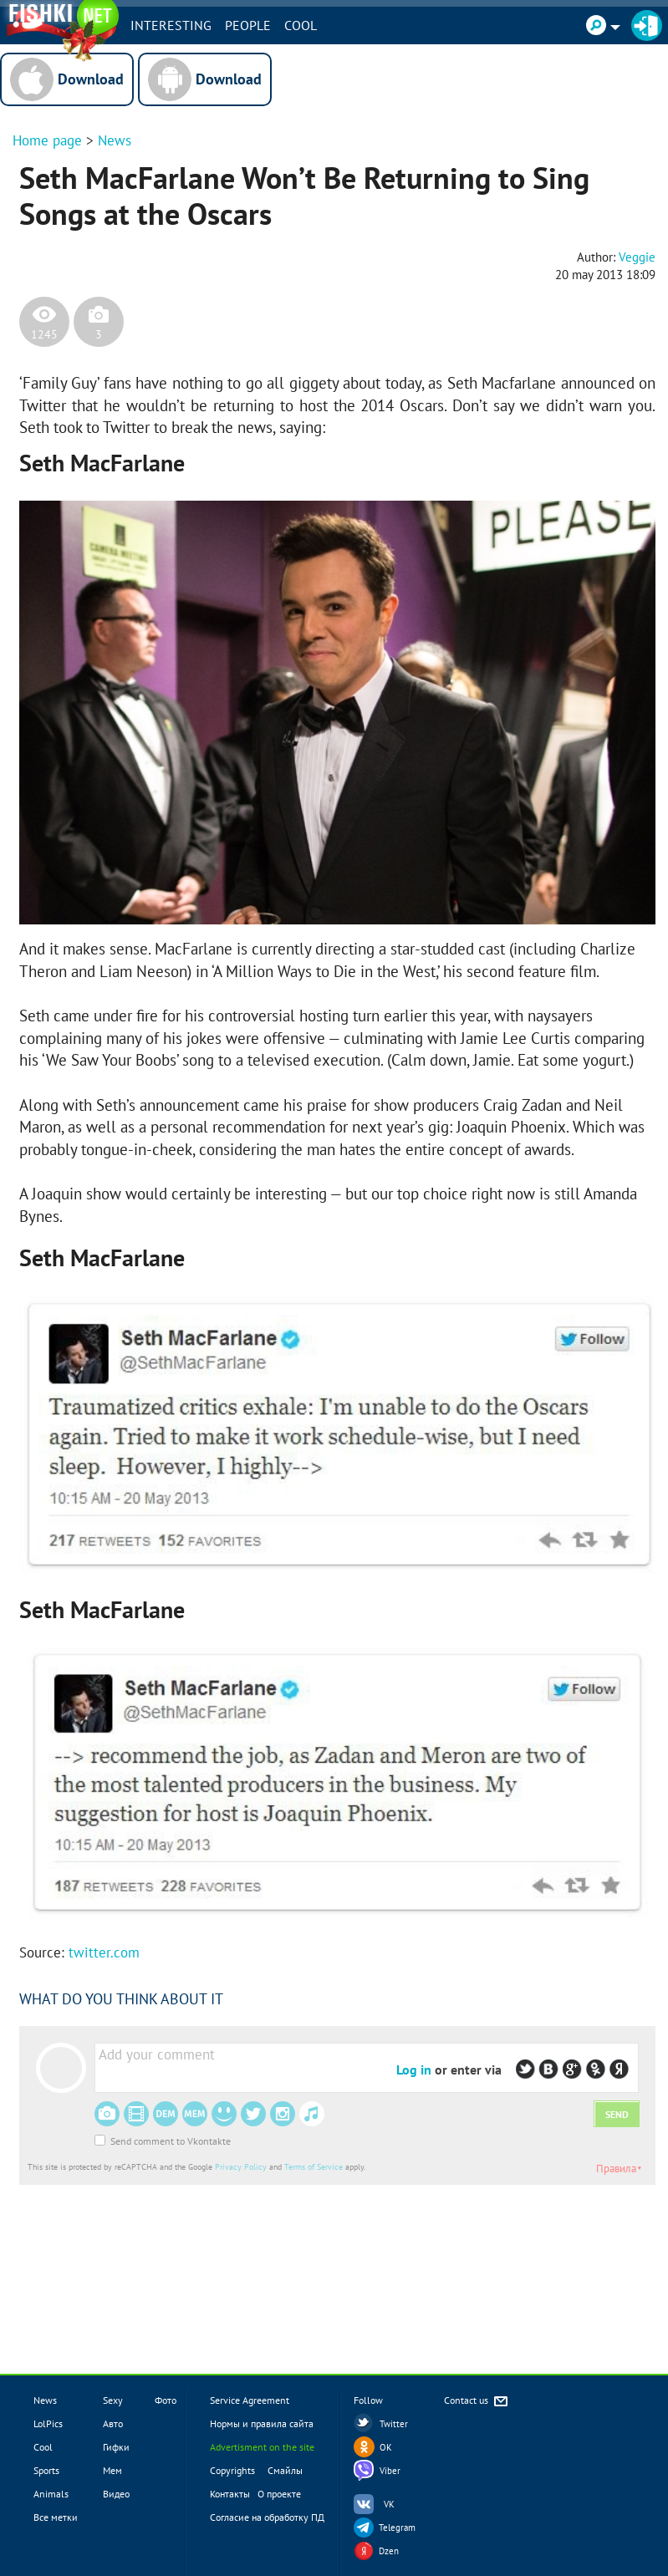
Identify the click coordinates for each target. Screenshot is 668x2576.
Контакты (230, 2493)
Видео (116, 2493)
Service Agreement (249, 2400)
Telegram (397, 2527)
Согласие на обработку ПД (267, 2517)
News (114, 140)
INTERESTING (171, 25)
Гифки (116, 2447)
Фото (165, 2400)
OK (386, 2447)
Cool (300, 25)
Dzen (389, 2551)
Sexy (113, 2400)
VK (389, 2504)
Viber (390, 2471)
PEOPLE (248, 25)
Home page (47, 140)
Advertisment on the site (262, 2447)
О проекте (279, 2493)
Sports (46, 2470)
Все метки (55, 2517)
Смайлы (285, 2470)
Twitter (394, 2424)
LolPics (48, 2423)
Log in (413, 2069)
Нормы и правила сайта (262, 2423)
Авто (113, 2423)
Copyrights (232, 2470)
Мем (112, 2470)
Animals (51, 2493)
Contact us (477, 2401)
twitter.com (104, 1952)
